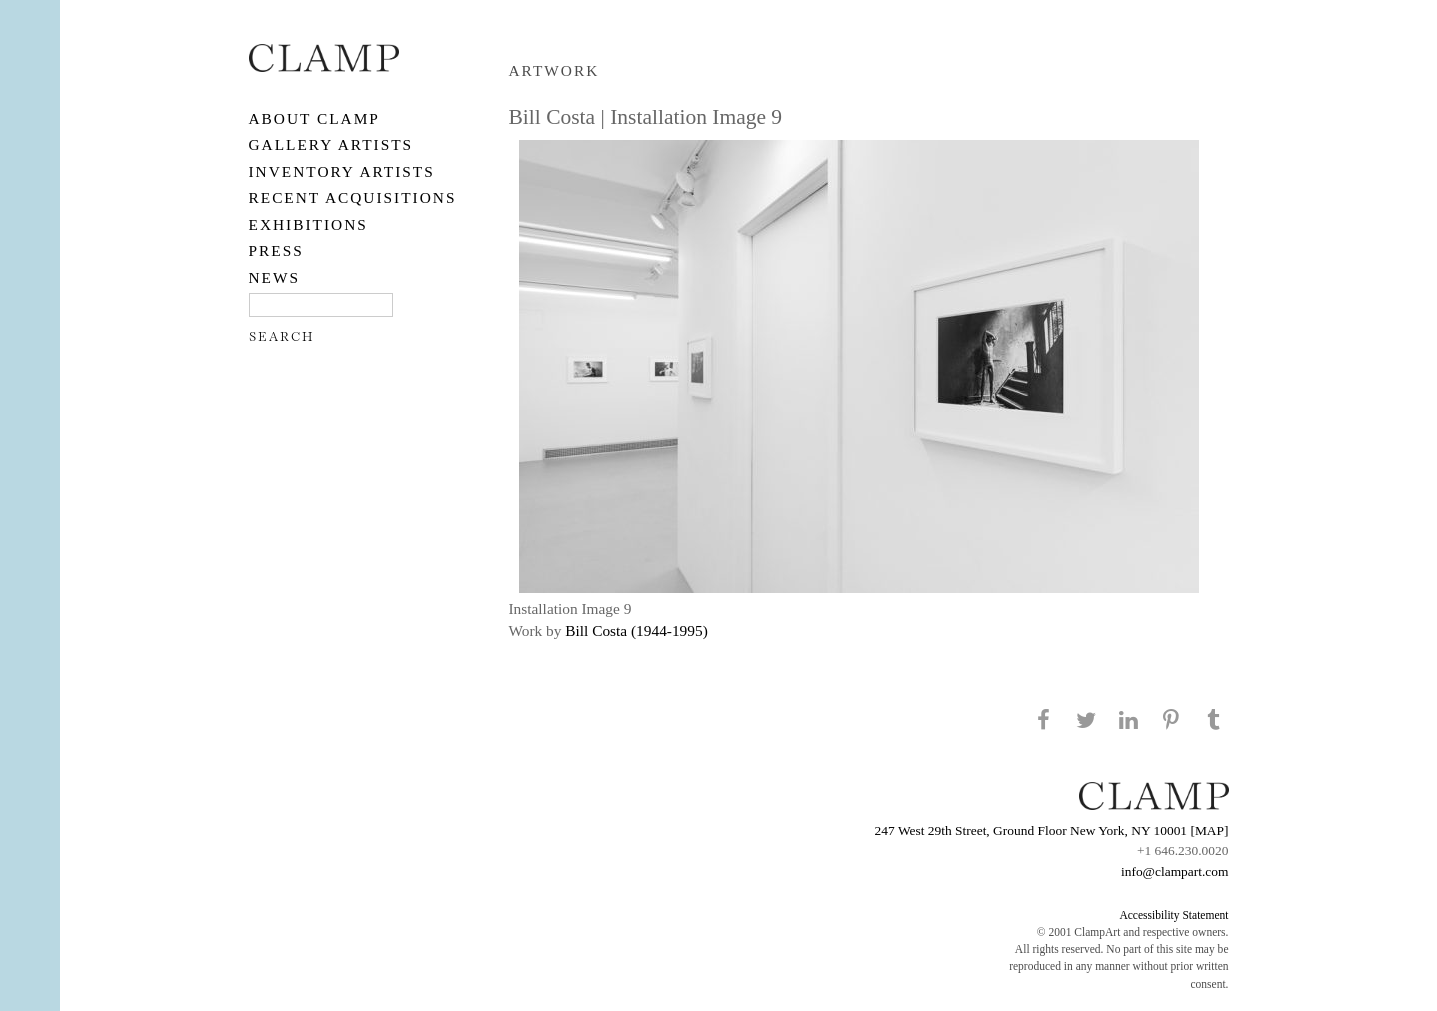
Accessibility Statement (1173, 915)
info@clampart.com (1175, 871)
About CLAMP (314, 118)
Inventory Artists (342, 171)
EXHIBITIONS (308, 224)
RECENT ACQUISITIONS (353, 197)
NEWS (275, 277)
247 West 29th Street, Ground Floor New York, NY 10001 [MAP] (1052, 830)
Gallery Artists (331, 144)
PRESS (276, 250)
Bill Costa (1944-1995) (636, 630)
